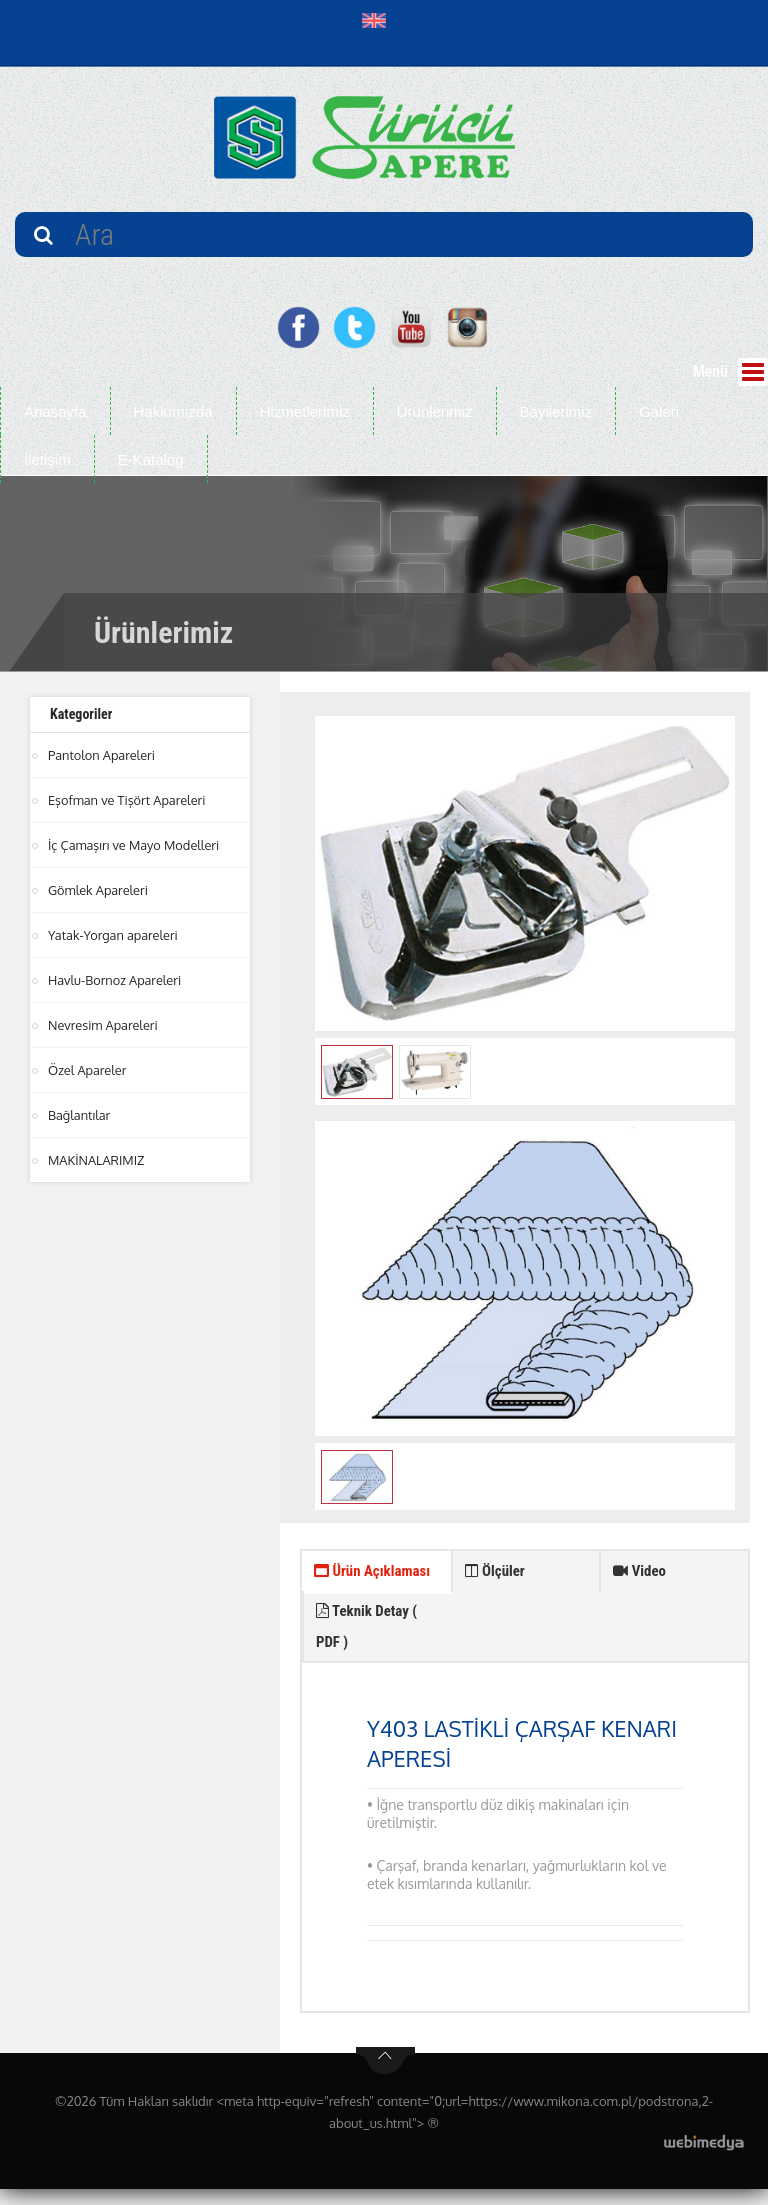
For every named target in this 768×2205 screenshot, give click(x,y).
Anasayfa (55, 411)
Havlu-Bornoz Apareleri (116, 980)
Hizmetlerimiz (305, 411)
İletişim (47, 459)
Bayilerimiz (556, 411)
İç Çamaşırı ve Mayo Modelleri (135, 845)
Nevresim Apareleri (104, 1025)
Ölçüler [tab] (497, 1573)
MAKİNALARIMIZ (97, 1160)
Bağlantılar (79, 1115)
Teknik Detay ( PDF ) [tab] (519, 1636)
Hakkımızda (173, 411)
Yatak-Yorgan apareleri (114, 935)
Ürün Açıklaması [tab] (349, 1591)
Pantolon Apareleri (102, 755)
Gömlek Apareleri (99, 890)
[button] (378, 20)
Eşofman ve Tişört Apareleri (128, 800)
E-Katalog (151, 459)
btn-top (385, 2077)
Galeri (659, 411)
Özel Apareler (88, 1070)
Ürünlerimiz (435, 411)
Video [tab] (641, 1573)
